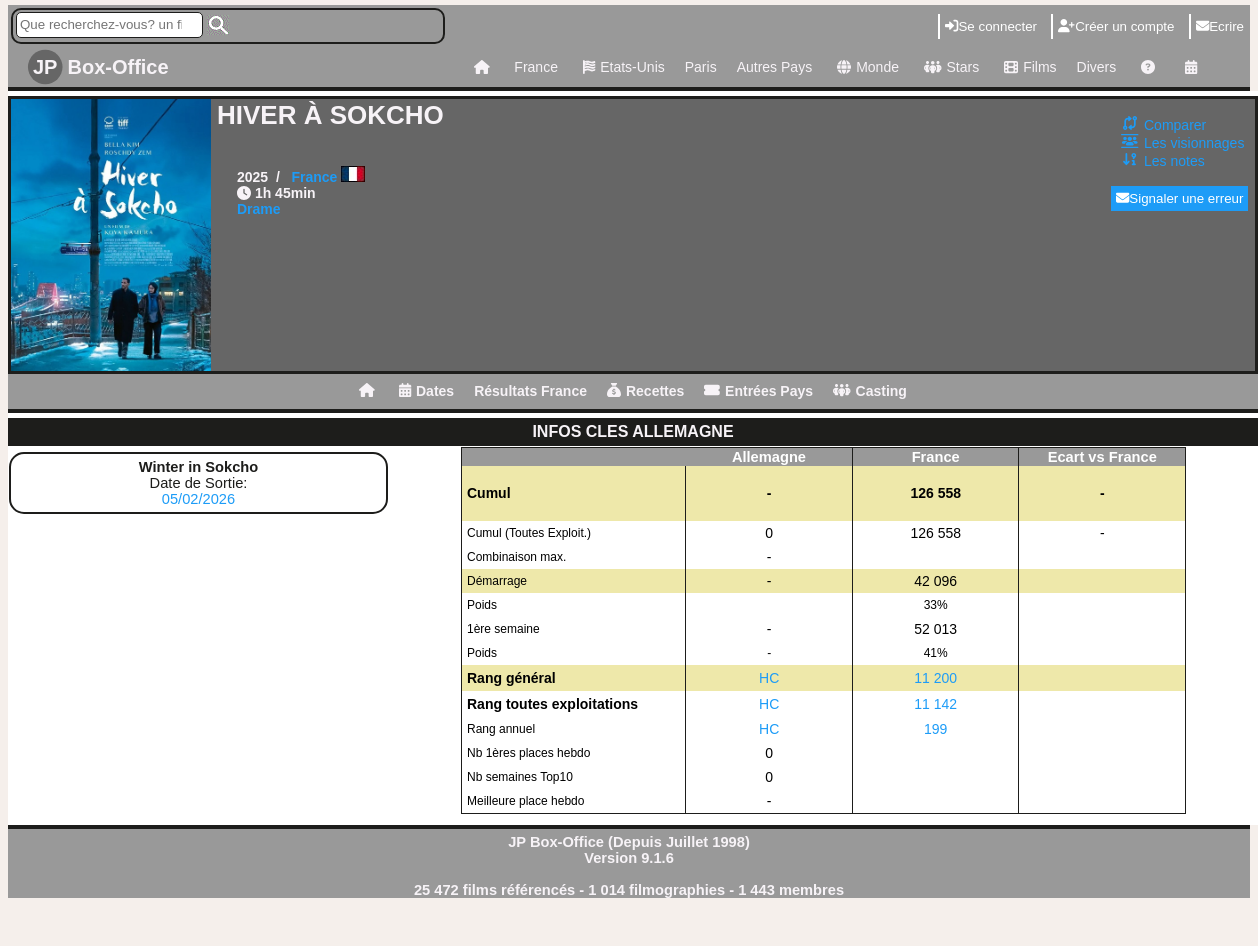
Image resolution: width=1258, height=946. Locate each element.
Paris (701, 67)
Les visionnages (1194, 143)
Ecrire (1220, 26)
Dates (426, 391)
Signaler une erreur (1179, 198)
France (536, 67)
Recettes (645, 391)
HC (769, 678)
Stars (949, 67)
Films (1027, 67)
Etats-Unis (621, 67)
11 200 (935, 678)
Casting (870, 391)
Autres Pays (774, 67)
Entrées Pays (758, 391)
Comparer (1175, 125)
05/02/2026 (198, 499)
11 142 (935, 704)
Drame (259, 209)
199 (935, 729)
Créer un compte (1116, 26)
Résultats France (530, 391)
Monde (865, 67)
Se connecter (991, 26)
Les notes (1174, 161)
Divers (1097, 67)
